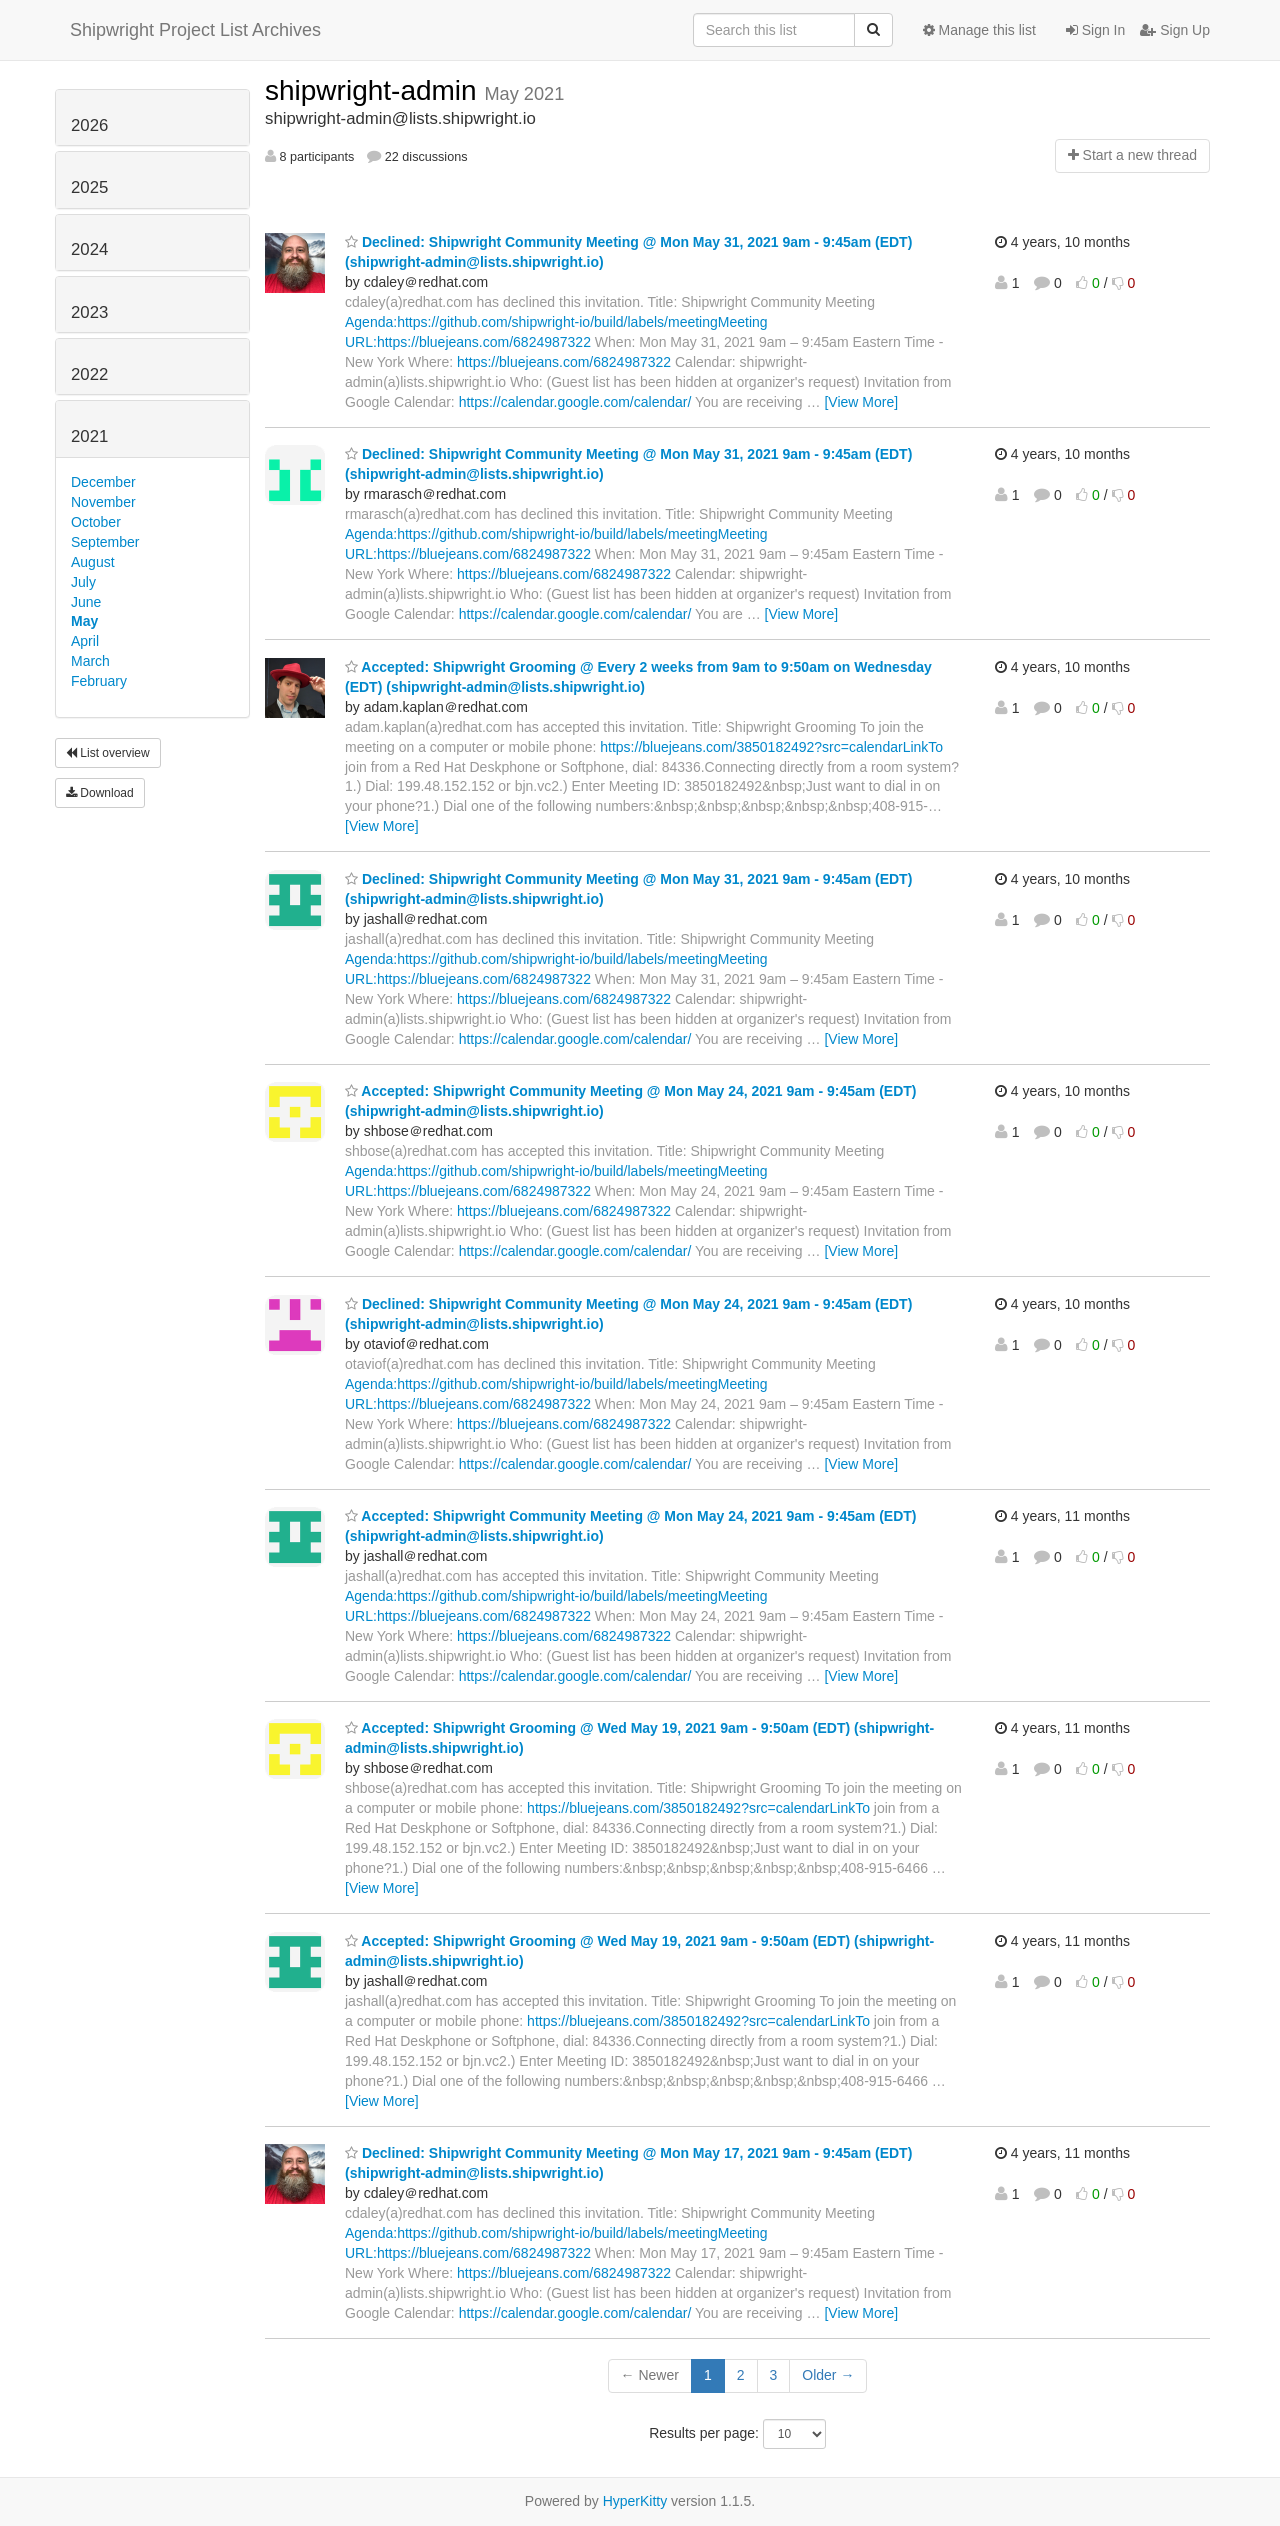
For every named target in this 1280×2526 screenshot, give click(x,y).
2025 (89, 187)
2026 (89, 125)
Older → (828, 2375)
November (103, 502)
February (99, 681)
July (83, 582)
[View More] (861, 402)
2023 (89, 312)
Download (100, 793)
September (105, 542)
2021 (89, 436)
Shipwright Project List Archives (195, 30)
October (96, 522)
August (93, 562)
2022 (89, 374)
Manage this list (979, 30)
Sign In (1095, 30)
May (84, 621)
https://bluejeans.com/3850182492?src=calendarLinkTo (771, 747)
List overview (108, 753)
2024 (89, 249)
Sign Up (1175, 30)
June (86, 602)
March (90, 661)
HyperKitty (635, 2501)
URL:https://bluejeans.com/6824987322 (468, 342)
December (103, 482)
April (85, 641)
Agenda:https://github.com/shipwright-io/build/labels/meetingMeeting (556, 322)
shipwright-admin (374, 90)
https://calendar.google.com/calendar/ (575, 402)
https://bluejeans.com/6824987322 (564, 362)
